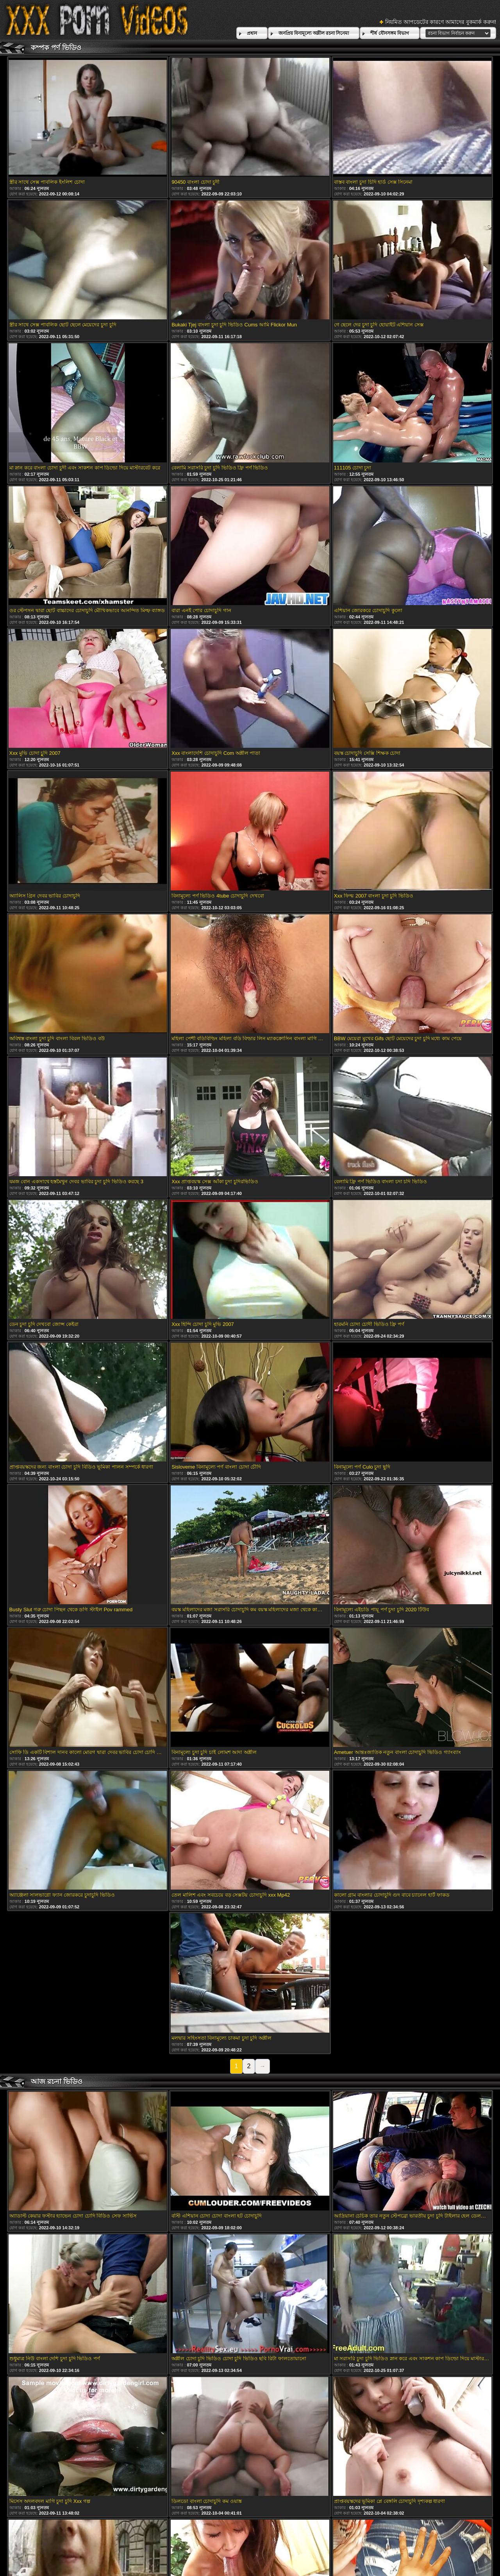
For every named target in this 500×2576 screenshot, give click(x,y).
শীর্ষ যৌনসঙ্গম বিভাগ (389, 33)
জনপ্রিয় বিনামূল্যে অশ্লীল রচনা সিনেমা (314, 33)
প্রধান (252, 33)
